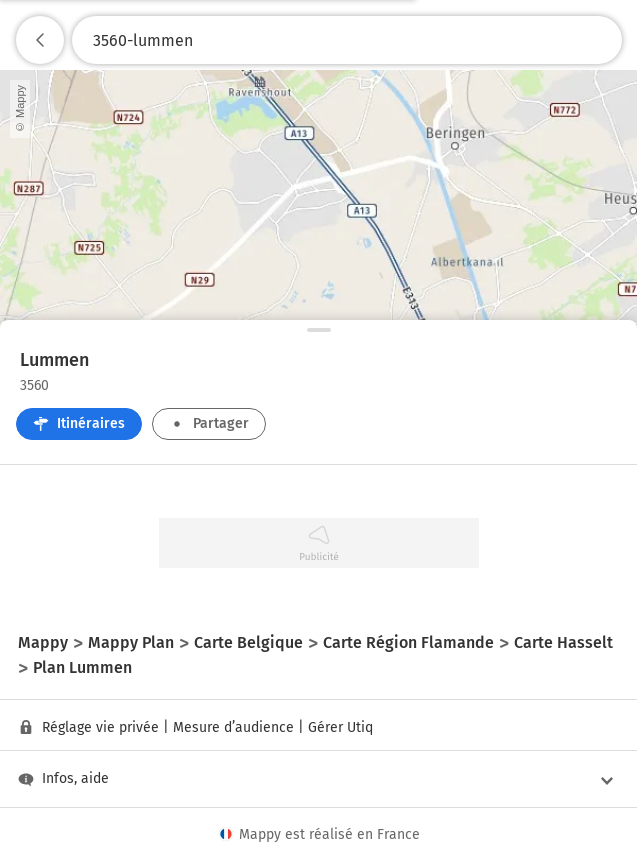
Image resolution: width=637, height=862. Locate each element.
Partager (209, 423)
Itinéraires (79, 423)
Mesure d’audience (233, 727)
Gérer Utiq (340, 727)
